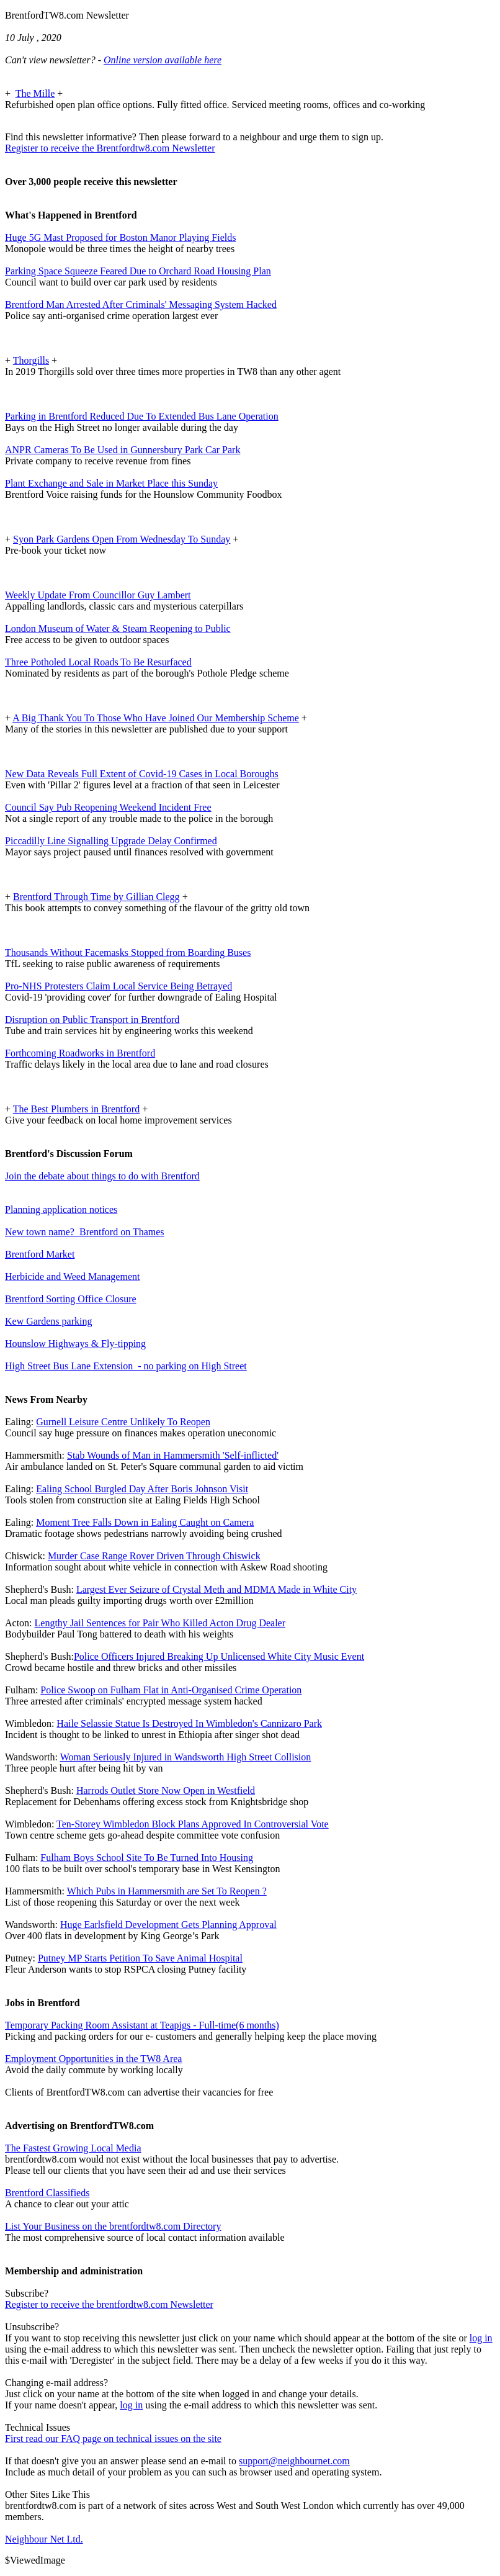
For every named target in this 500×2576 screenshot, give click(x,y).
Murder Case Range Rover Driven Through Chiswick (154, 1556)
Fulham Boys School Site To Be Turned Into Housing (146, 1857)
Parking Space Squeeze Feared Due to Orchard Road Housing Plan (138, 271)
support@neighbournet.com (294, 2461)
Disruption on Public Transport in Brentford (92, 1019)
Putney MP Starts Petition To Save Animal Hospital (140, 1958)
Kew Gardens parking (48, 1321)
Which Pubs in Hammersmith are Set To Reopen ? (167, 1891)
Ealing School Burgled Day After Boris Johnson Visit (142, 1489)
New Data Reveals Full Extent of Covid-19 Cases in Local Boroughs (142, 773)
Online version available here (162, 60)
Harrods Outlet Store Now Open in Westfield (165, 1790)
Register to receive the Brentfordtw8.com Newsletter (110, 148)
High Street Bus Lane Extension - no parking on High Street (126, 1366)
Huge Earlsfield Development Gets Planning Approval (168, 1924)
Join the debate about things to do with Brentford (102, 1176)
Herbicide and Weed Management (72, 1276)
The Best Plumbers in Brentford (76, 1109)
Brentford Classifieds (47, 2192)
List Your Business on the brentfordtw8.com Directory (113, 2226)
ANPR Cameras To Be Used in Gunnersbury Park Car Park (122, 449)
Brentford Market (39, 1254)
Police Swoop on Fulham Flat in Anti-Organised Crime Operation (170, 1690)
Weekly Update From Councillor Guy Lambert (98, 595)
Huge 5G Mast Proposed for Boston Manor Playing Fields (120, 237)
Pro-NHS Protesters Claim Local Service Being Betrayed (118, 986)
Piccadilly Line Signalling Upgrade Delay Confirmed (111, 840)
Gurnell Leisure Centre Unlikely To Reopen (123, 1421)
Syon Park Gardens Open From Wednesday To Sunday (121, 539)
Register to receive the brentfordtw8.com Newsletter (109, 2304)
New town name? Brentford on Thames (84, 1232)
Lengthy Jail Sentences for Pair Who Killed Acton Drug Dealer (160, 1623)
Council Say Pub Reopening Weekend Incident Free (108, 807)
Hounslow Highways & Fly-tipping (75, 1343)
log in (481, 2338)
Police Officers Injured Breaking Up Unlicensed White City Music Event (219, 1656)
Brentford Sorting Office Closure (70, 1299)
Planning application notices (61, 1209)
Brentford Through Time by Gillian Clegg (96, 896)
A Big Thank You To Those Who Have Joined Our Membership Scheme (155, 718)
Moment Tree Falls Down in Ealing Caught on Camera (145, 1522)
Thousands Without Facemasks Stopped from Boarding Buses (128, 952)
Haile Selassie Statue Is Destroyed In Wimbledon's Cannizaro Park (189, 1723)
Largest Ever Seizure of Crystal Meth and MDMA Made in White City (216, 1589)
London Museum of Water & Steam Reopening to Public (118, 628)
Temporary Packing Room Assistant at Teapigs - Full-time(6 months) (142, 2025)
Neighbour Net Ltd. (44, 2539)
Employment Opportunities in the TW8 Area (93, 2058)
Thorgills (31, 360)
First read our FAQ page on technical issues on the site (113, 2438)
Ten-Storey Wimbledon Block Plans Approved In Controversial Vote (192, 1824)
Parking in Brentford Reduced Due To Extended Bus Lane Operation (142, 416)
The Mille (35, 93)
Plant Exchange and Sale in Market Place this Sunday (111, 483)
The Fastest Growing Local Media (73, 2148)
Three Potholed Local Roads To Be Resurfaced (98, 662)
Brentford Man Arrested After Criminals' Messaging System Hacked (141, 304)
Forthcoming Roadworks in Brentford (80, 1053)
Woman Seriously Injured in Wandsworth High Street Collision (185, 1757)
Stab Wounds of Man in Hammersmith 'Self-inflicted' (173, 1455)
